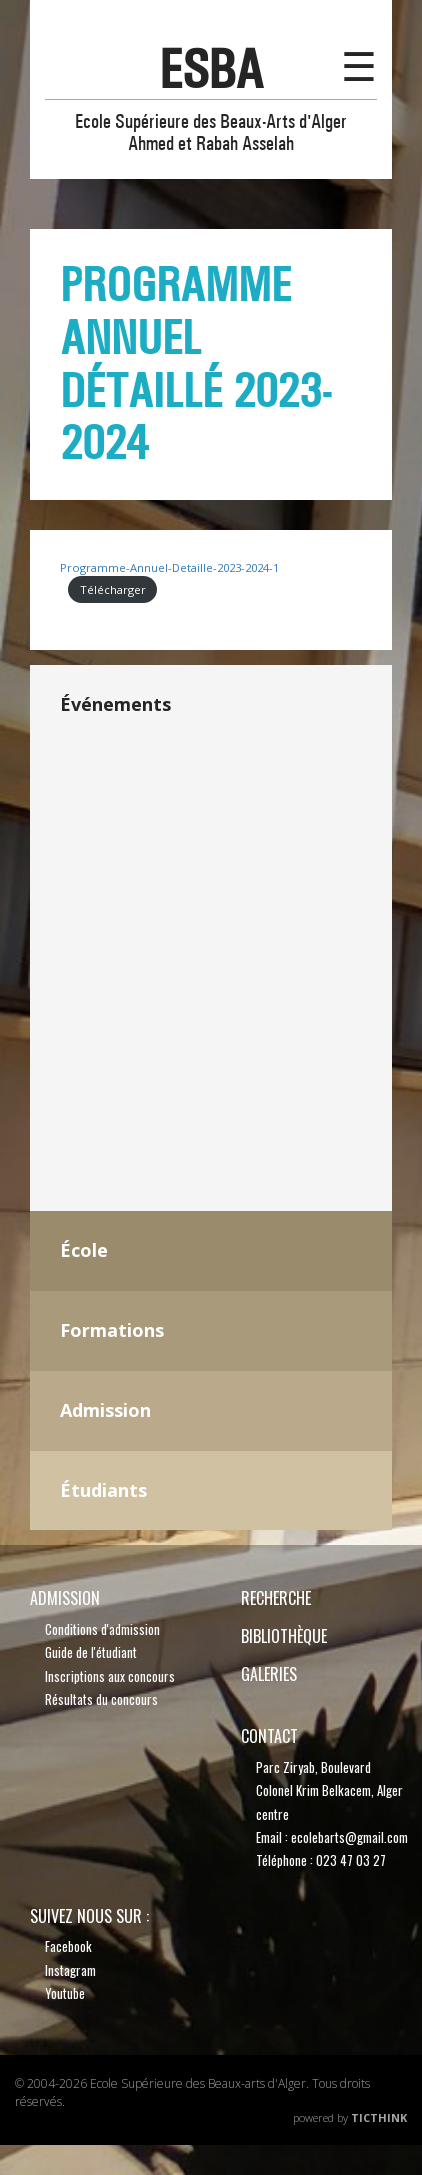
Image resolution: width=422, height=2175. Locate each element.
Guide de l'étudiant (91, 1652)
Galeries (269, 1674)
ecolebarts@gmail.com (349, 1837)
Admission (65, 1598)
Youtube (65, 1993)
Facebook (68, 1946)
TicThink (379, 2117)
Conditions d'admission (102, 1629)
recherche (276, 1598)
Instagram (70, 1970)
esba (211, 69)
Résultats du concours (101, 1699)
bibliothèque (284, 1636)
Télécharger (113, 589)
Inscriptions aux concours (110, 1676)
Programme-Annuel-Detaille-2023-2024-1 (169, 567)
